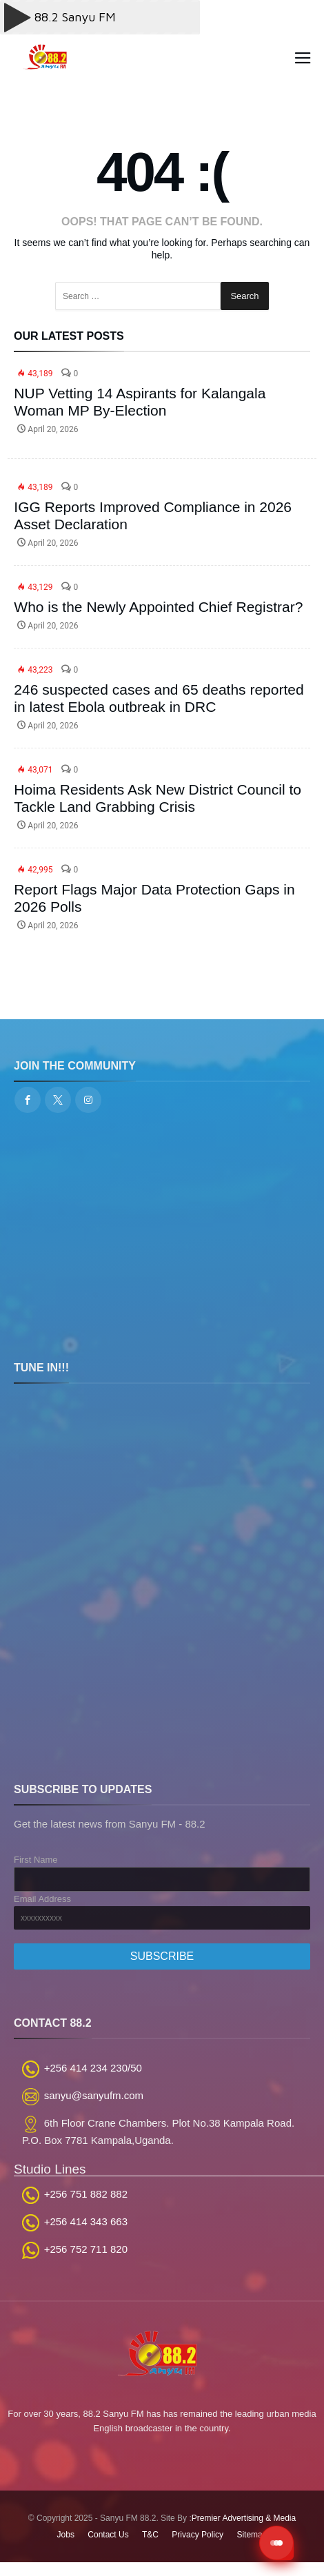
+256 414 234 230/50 (93, 2068)
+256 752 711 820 (86, 2249)
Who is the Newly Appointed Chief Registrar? (158, 607)
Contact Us (108, 2534)
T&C (150, 2534)
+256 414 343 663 (86, 2221)
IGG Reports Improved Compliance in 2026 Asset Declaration (153, 515)
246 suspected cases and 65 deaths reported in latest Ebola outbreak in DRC (158, 698)
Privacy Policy (197, 2534)
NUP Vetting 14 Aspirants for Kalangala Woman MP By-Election (139, 401)
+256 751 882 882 (86, 2194)
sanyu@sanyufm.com (93, 2095)
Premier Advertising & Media (244, 2518)
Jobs (65, 2534)
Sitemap (251, 2534)
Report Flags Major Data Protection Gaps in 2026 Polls (154, 897)
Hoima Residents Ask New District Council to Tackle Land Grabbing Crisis (157, 798)
